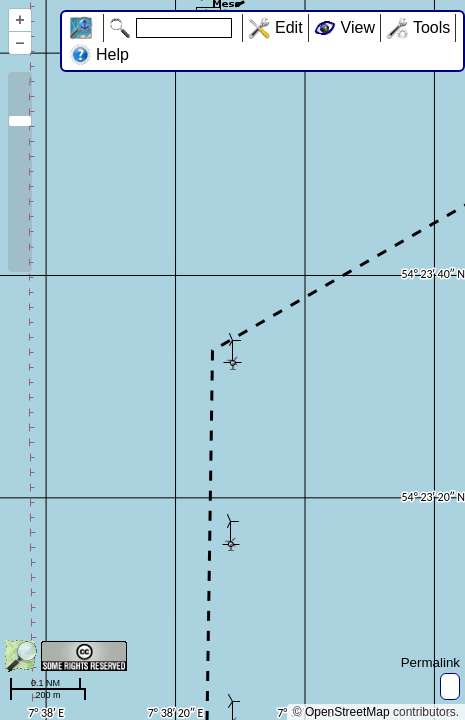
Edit (289, 27)
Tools (431, 27)
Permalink (430, 662)
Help (112, 54)
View (358, 27)
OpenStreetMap (347, 712)
